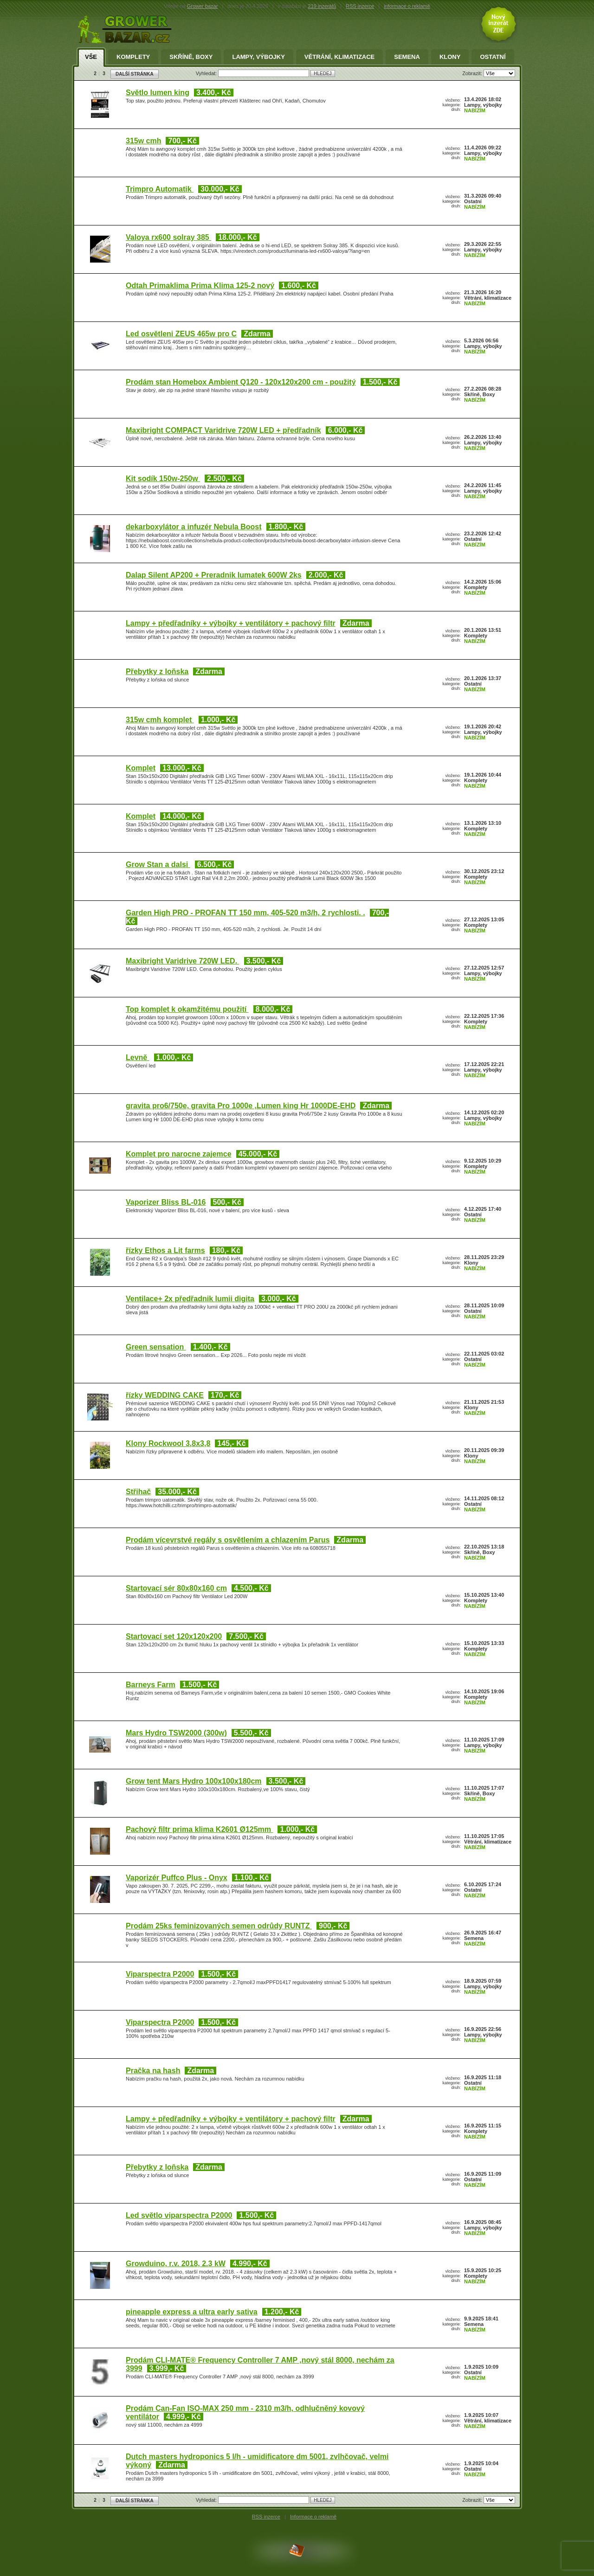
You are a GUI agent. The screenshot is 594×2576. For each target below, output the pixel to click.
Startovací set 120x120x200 (174, 1636)
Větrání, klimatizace (339, 57)
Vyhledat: (207, 73)
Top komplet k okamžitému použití (187, 1009)
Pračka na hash (153, 2071)
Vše (91, 57)
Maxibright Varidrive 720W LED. (182, 961)
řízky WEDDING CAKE (165, 1395)
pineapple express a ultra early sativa (192, 2312)
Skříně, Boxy (191, 57)
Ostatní (492, 57)
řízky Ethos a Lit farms (165, 1250)
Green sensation (156, 1347)
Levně (137, 1057)
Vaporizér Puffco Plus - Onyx (176, 1878)
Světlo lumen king (157, 92)
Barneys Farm (150, 1685)
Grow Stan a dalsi (158, 864)
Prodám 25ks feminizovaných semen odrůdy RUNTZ (219, 1926)
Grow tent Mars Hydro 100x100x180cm (194, 1781)
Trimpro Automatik (160, 189)
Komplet (140, 768)
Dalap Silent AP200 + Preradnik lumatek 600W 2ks (214, 575)
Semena (407, 57)
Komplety (133, 57)
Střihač (138, 1492)
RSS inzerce (360, 6)
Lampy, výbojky (258, 57)
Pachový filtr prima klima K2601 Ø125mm (199, 1829)
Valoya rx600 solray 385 (168, 237)
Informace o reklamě (313, 2516)
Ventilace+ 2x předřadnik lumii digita (190, 1299)
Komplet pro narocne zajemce (179, 1154)
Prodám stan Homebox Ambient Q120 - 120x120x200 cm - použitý (241, 382)
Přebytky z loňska (157, 671)
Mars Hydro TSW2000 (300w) (176, 1733)
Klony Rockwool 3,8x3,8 (168, 1443)
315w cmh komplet (160, 720)
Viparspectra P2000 (160, 1974)
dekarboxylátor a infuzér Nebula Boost (194, 527)
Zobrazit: (473, 73)
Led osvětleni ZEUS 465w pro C (181, 334)
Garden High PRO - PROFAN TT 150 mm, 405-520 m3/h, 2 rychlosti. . (245, 913)
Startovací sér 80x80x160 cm (176, 1588)
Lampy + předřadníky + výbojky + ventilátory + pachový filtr (231, 623)
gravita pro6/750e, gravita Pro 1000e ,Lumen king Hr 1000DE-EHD (240, 1106)
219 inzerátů (322, 6)
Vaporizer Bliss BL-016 (166, 1202)
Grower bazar (202, 6)
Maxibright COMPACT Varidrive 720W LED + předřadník (223, 430)
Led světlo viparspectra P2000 (179, 2215)
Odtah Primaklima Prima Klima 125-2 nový (200, 285)
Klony (450, 57)
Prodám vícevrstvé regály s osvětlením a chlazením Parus (227, 1540)
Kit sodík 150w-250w (163, 478)
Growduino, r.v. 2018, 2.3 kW (176, 2264)
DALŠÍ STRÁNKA (135, 74)
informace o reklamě (407, 6)
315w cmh (143, 141)
